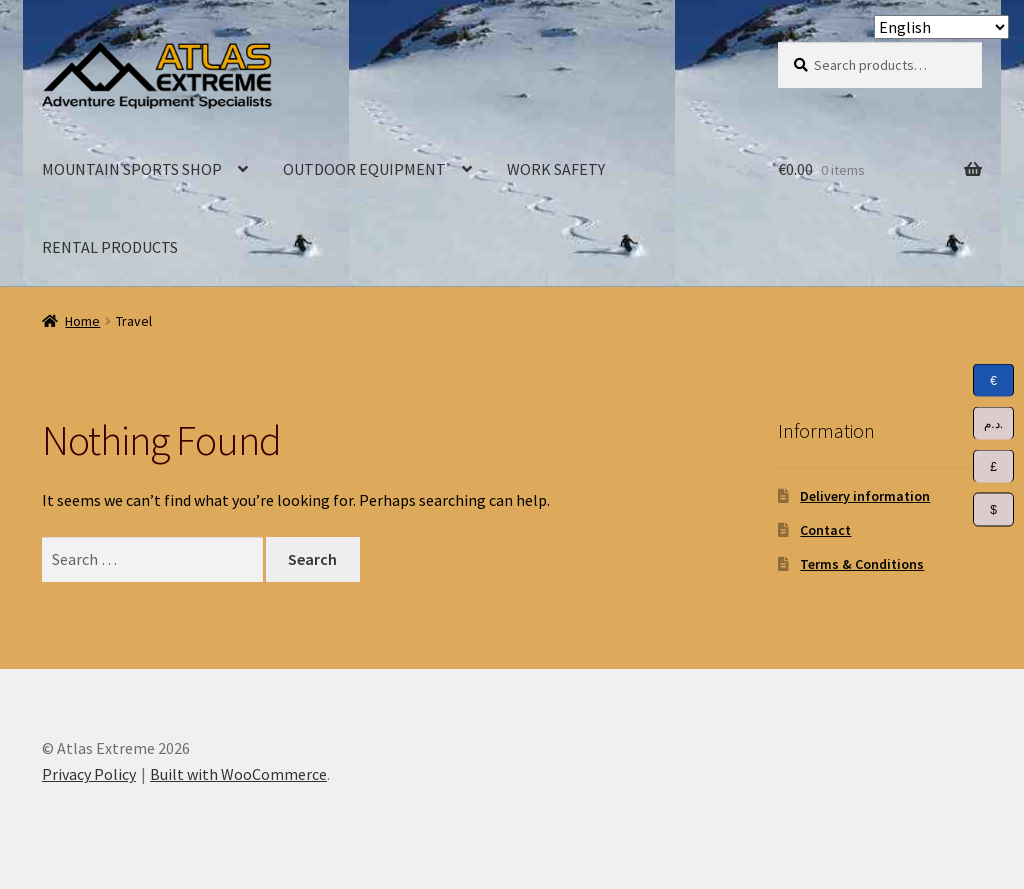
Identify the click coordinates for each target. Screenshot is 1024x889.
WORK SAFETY (556, 169)
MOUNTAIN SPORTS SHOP (132, 169)
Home (82, 321)
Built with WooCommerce (238, 774)
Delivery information (865, 496)
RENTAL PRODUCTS (110, 247)
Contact (825, 530)
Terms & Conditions (862, 564)
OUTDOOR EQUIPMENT (364, 169)
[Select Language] (941, 27)
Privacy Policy (89, 774)
